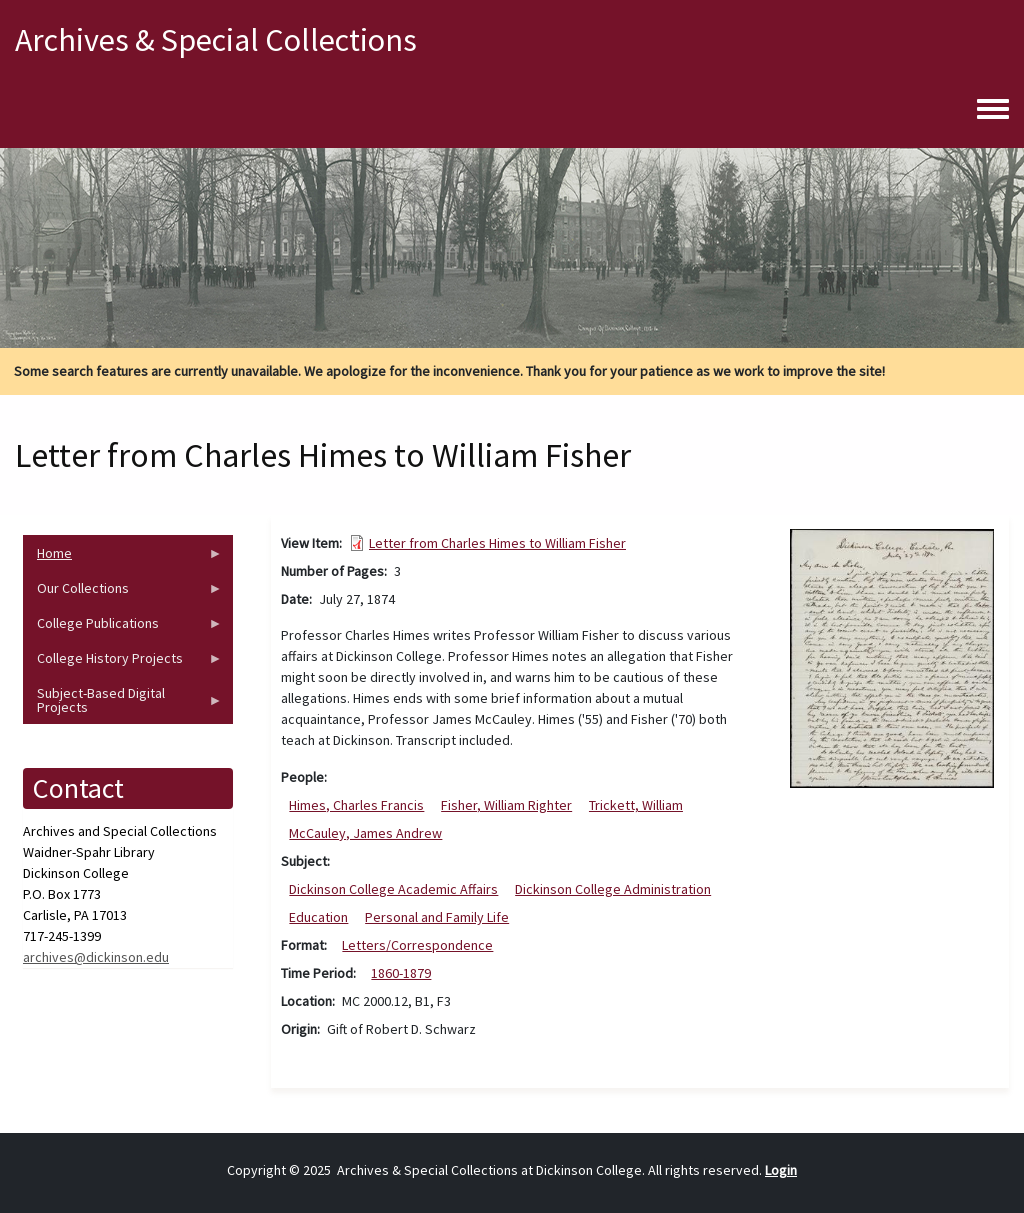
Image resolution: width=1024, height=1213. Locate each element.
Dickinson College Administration (613, 889)
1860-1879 (401, 973)
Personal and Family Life (437, 917)
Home (123, 557)
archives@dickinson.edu (96, 957)
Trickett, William (636, 805)
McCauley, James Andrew (365, 833)
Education (318, 917)
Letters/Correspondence (417, 945)
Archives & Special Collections (216, 40)
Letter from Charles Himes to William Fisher (497, 543)
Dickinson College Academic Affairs (393, 889)
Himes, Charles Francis (356, 805)
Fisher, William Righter (506, 805)
